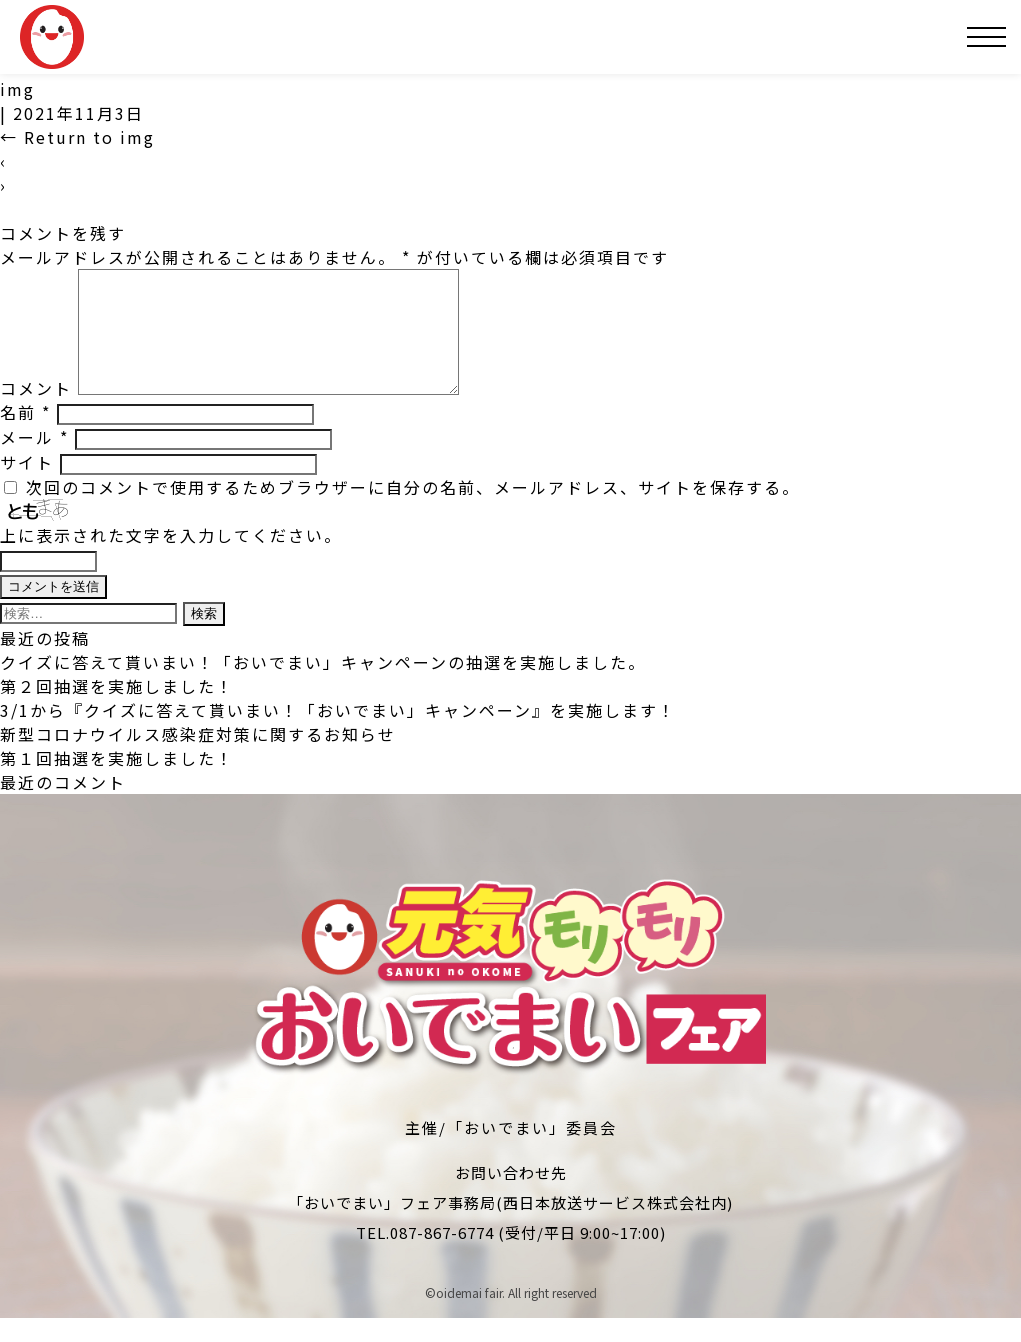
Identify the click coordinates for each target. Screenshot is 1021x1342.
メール (34, 461)
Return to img (77, 137)
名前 (25, 436)
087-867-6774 (442, 1256)
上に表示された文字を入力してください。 (171, 559)
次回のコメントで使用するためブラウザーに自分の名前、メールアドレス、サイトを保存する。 (413, 511)
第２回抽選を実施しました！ (117, 710)
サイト (27, 486)
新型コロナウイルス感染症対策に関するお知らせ (198, 758)
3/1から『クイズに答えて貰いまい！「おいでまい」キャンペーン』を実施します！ (338, 734)
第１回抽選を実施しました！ (117, 782)
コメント (36, 412)
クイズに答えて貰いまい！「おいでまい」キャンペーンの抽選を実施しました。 (323, 686)
